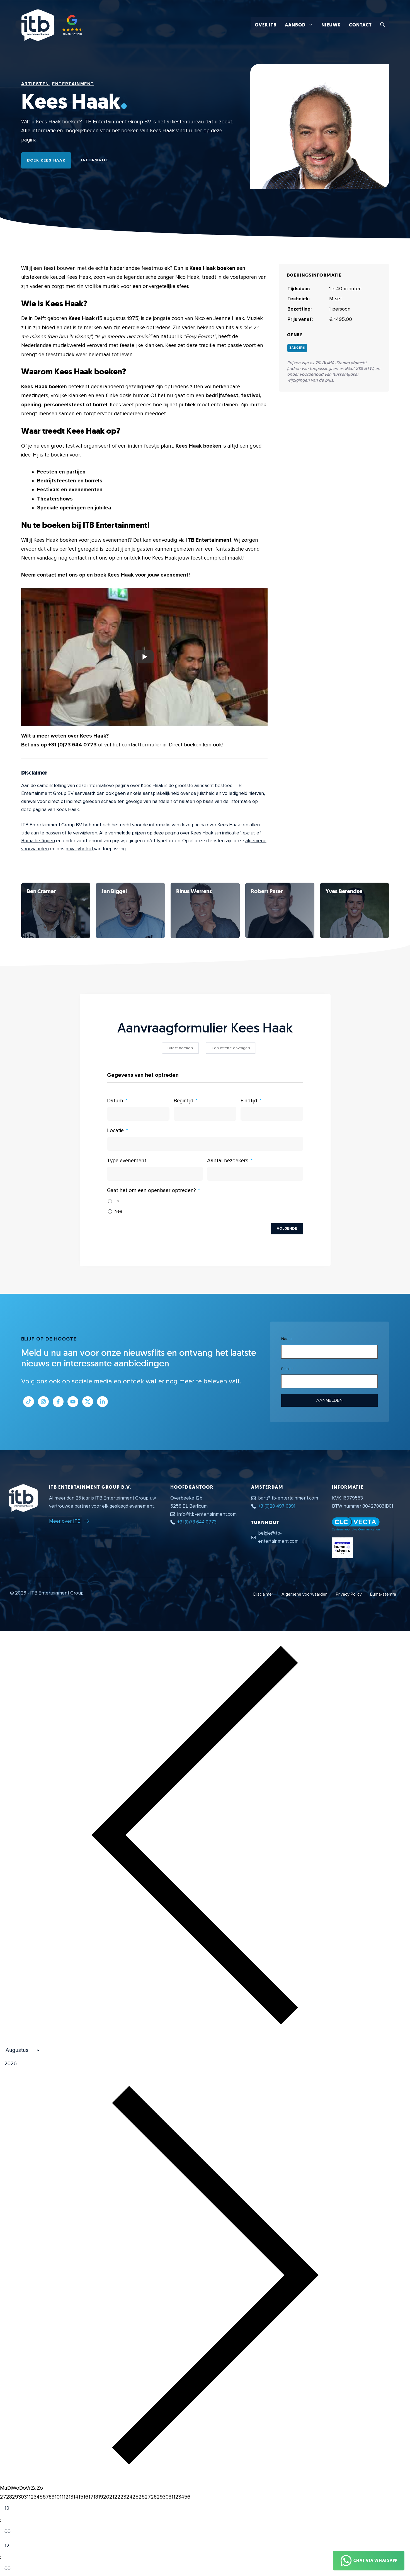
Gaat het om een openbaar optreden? (151, 1190)
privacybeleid (79, 849)
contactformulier (141, 745)
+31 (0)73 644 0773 (72, 745)
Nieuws (331, 25)
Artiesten (35, 84)
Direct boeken (185, 745)
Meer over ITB (65, 1521)
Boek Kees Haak (46, 160)
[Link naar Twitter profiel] (87, 1401)
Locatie (115, 1130)
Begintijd (183, 1101)
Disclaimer (263, 1594)
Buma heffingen (38, 841)
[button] (382, 25)
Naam (286, 1338)
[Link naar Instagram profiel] (43, 1401)
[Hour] (12, 2509)
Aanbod (301, 25)
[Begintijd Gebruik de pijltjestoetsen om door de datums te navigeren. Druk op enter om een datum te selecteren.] (205, 1114)
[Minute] (12, 2532)
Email (285, 1368)
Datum (115, 1101)
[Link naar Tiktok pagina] (28, 1401)
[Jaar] (37, 2064)
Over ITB (265, 25)
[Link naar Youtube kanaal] (72, 1401)
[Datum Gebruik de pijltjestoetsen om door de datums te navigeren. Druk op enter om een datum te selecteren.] (138, 1114)
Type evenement (126, 1161)
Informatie (94, 160)
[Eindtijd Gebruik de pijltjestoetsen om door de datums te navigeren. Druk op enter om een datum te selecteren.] (272, 1114)
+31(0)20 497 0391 (276, 1506)
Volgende (287, 1228)
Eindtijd (249, 1101)
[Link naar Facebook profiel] (58, 1401)
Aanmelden (329, 1400)
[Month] (20, 2050)
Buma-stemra (383, 1594)
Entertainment (73, 84)
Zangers (297, 348)
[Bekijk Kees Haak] (55, 910)
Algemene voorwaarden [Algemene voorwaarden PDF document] (304, 1594)
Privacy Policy (349, 1594)
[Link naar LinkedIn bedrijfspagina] (102, 1401)
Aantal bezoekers (227, 1161)
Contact (360, 25)
